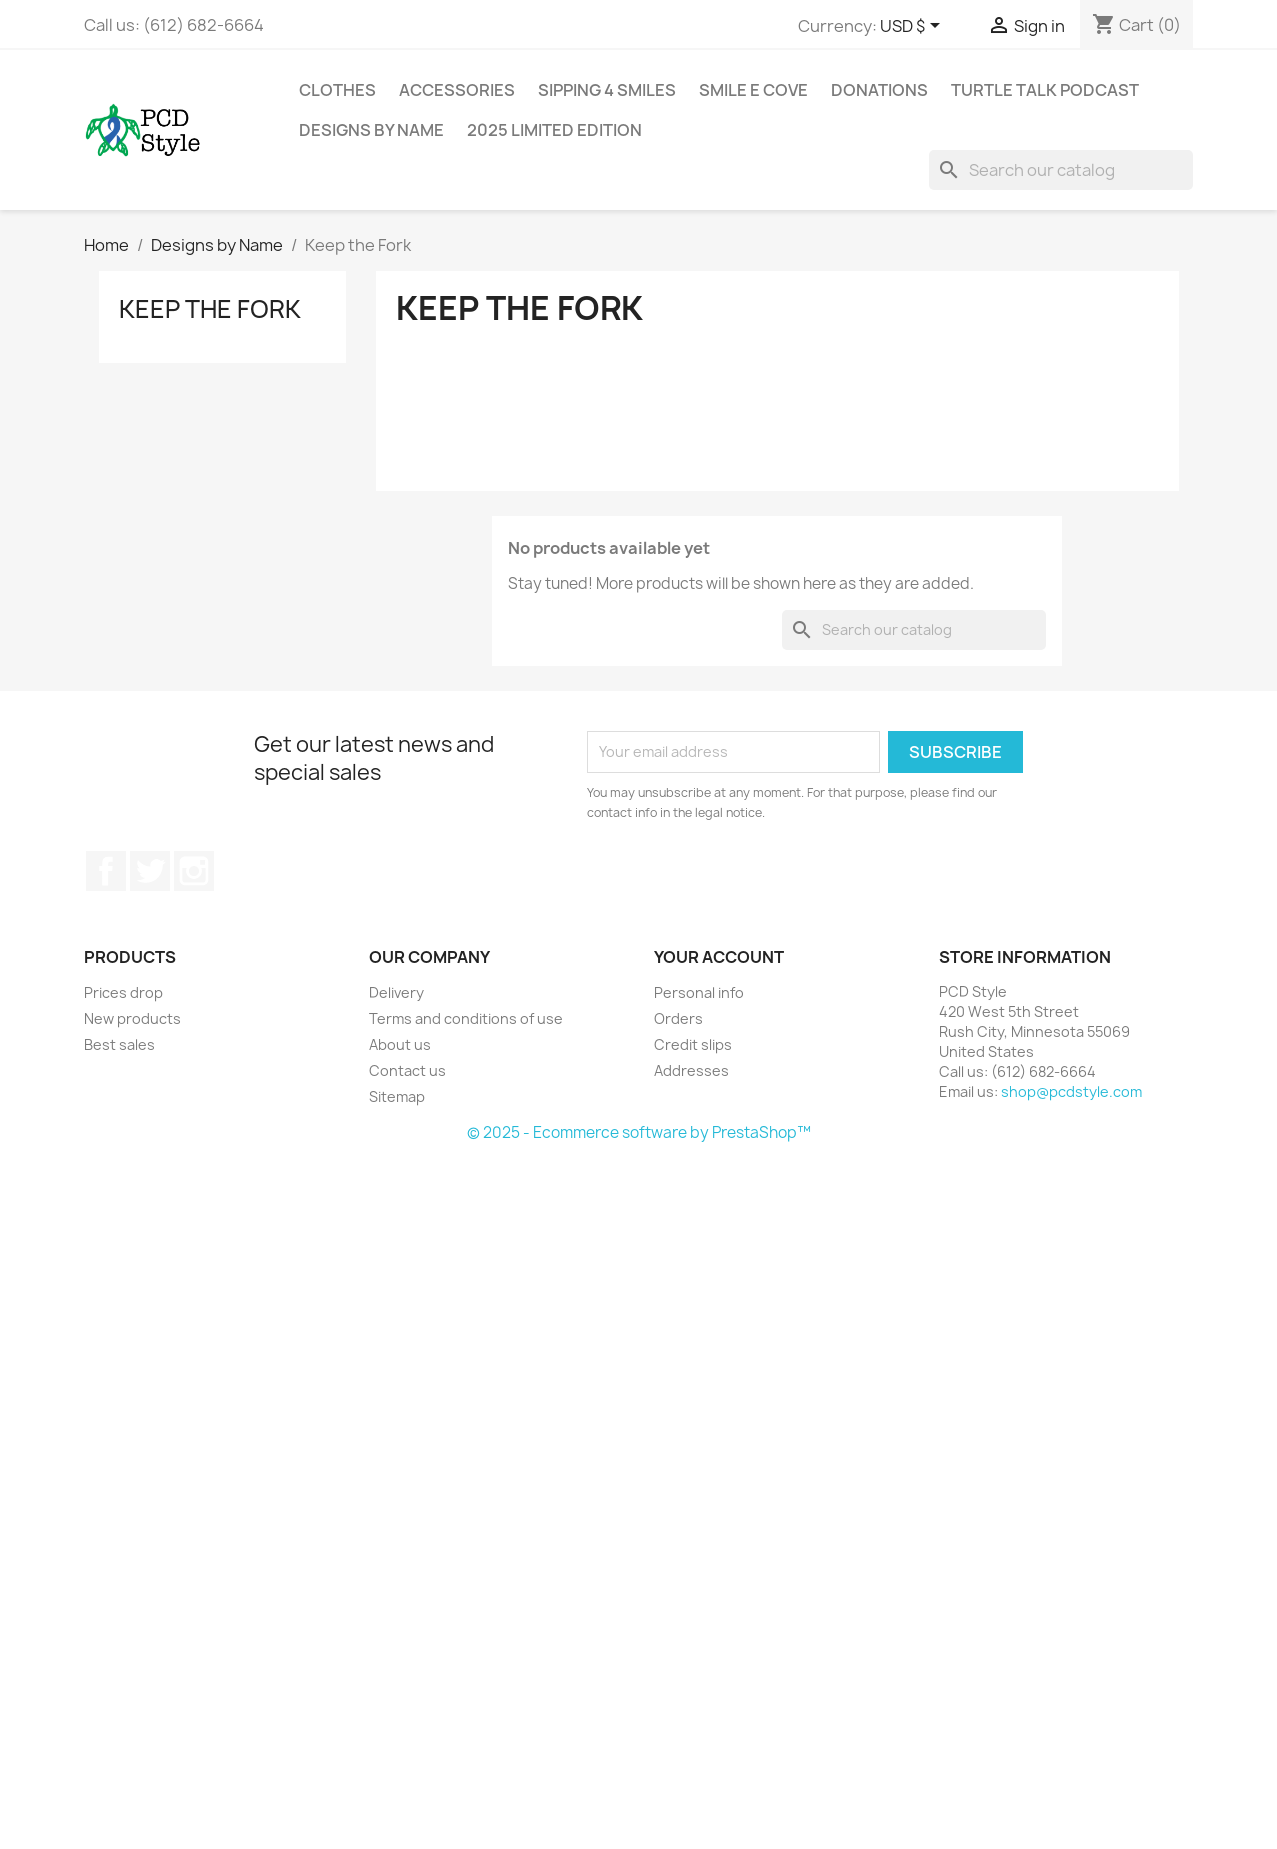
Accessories (457, 90)
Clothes (337, 90)
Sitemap (397, 1096)
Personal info (699, 992)
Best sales (119, 1044)
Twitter (150, 871)
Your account (719, 957)
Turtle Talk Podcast (1045, 90)
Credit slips (693, 1044)
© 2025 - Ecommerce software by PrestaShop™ (639, 1132)
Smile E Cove (753, 90)
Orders (678, 1018)
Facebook (106, 871)
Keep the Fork (210, 309)
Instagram (194, 871)
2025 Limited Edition (554, 130)
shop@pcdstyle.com (1071, 1091)
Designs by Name (371, 130)
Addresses (691, 1070)
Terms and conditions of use (466, 1018)
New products (132, 1018)
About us (400, 1044)
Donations (879, 90)
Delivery (396, 992)
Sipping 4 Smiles (607, 90)
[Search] (1061, 170)
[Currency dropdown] (913, 27)
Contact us (407, 1070)
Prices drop (123, 992)
